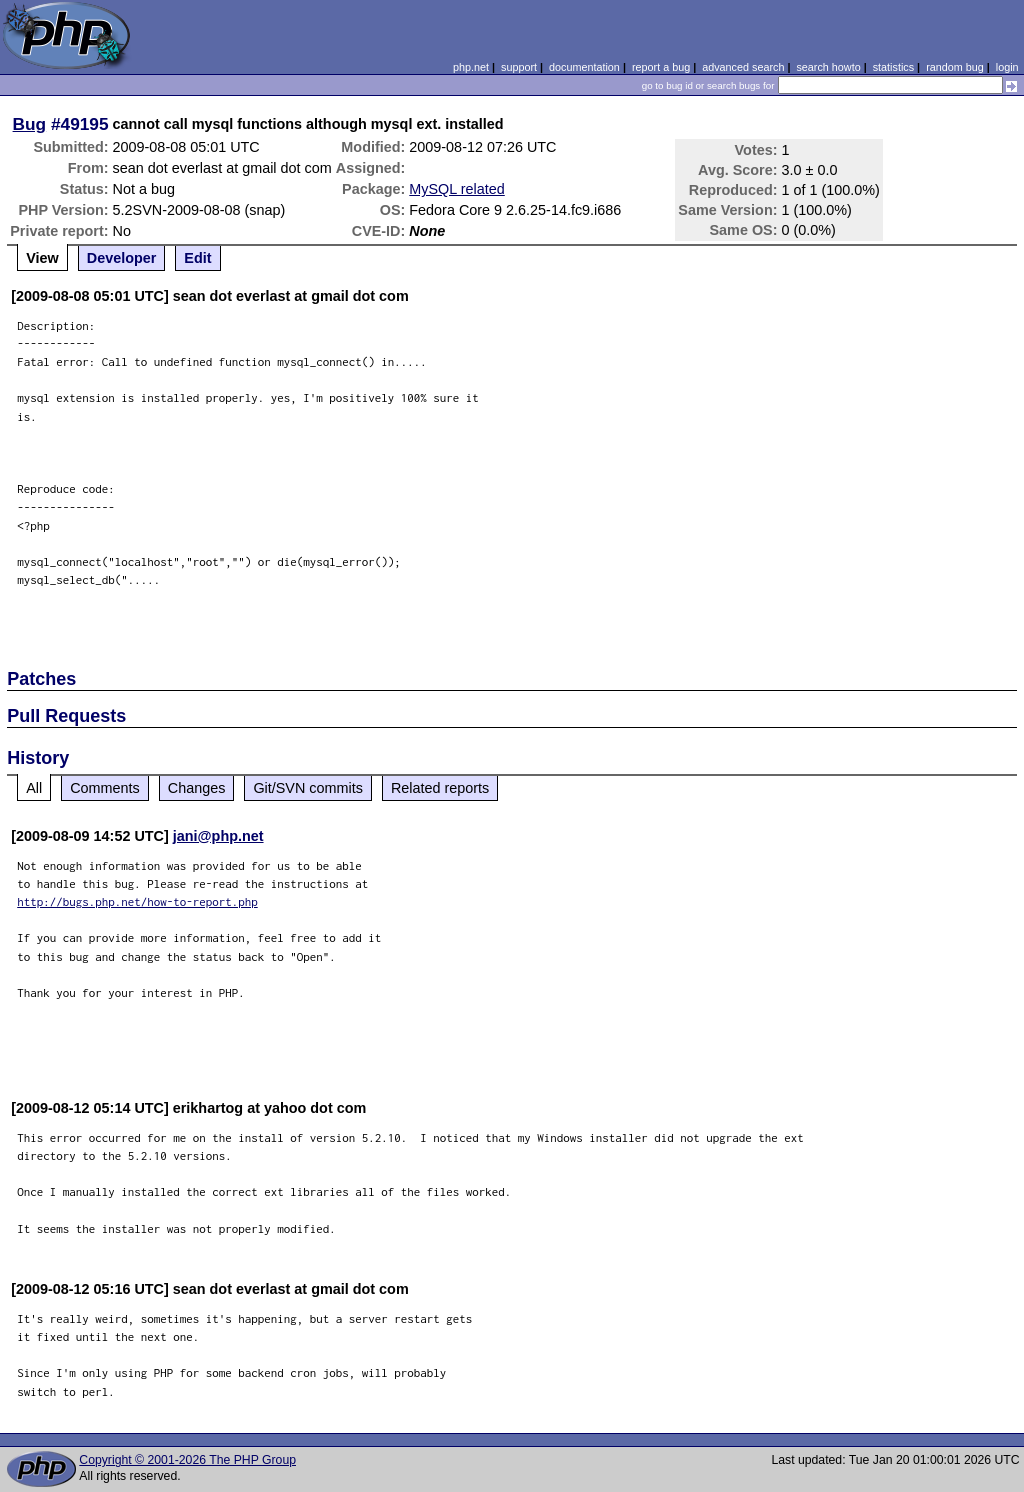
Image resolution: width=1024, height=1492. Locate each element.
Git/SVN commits (308, 788)
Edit (197, 258)
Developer (122, 258)
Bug (30, 124)
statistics (893, 67)
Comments (105, 788)
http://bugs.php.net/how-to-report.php (137, 901)
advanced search (743, 67)
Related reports (440, 788)
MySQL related (456, 189)
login (1007, 67)
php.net (471, 67)
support (519, 67)
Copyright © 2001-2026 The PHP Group (187, 1460)
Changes (197, 788)
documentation (584, 67)
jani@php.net (218, 836)
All (34, 788)
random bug (955, 67)
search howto (828, 67)
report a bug (661, 67)
